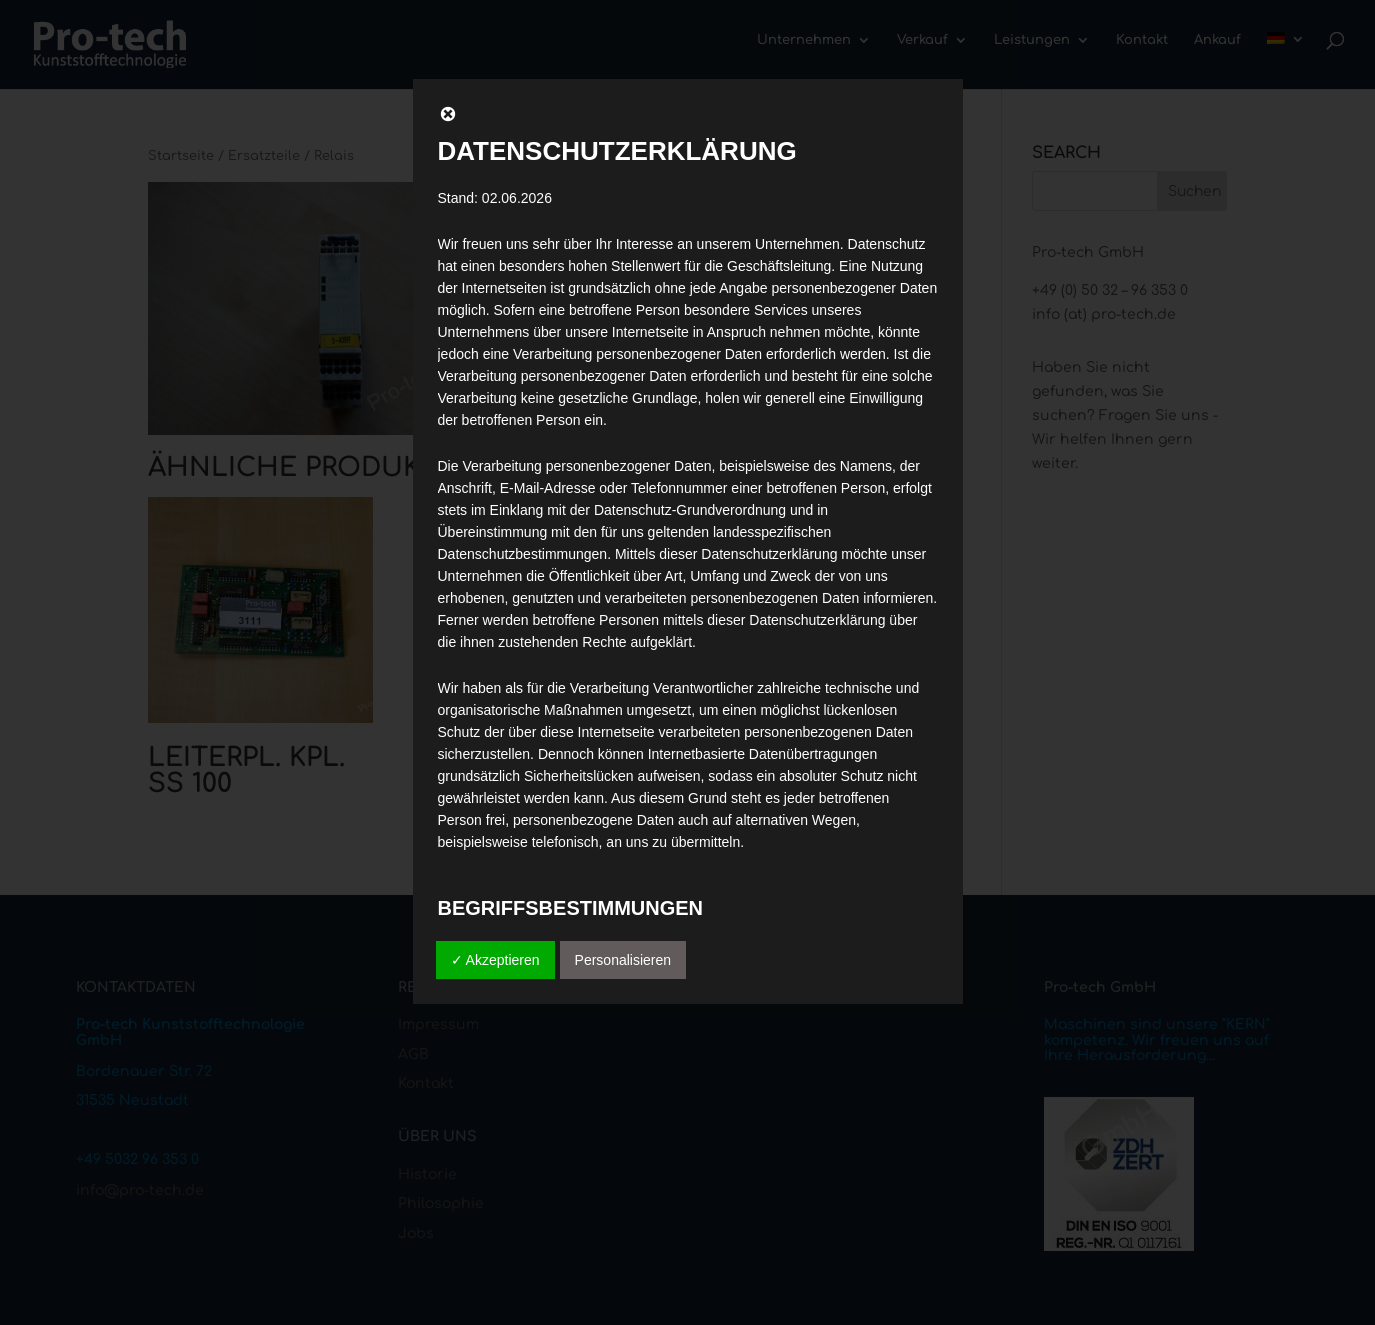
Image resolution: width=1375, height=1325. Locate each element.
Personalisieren (623, 960)
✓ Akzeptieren (495, 960)
